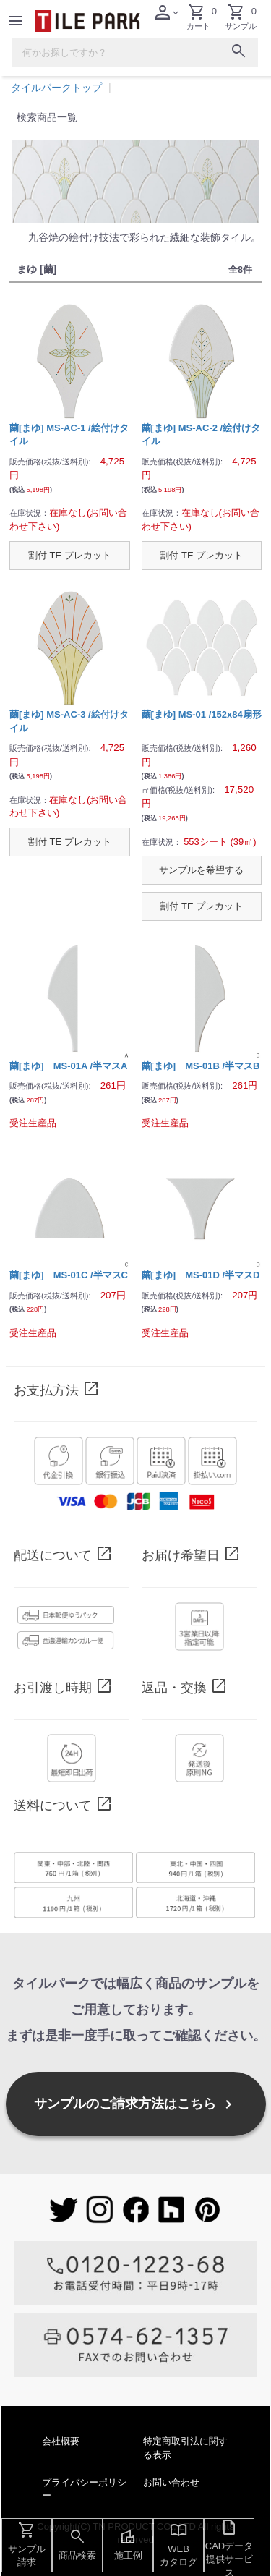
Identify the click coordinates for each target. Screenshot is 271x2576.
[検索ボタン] (238, 53)
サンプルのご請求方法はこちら (135, 2104)
